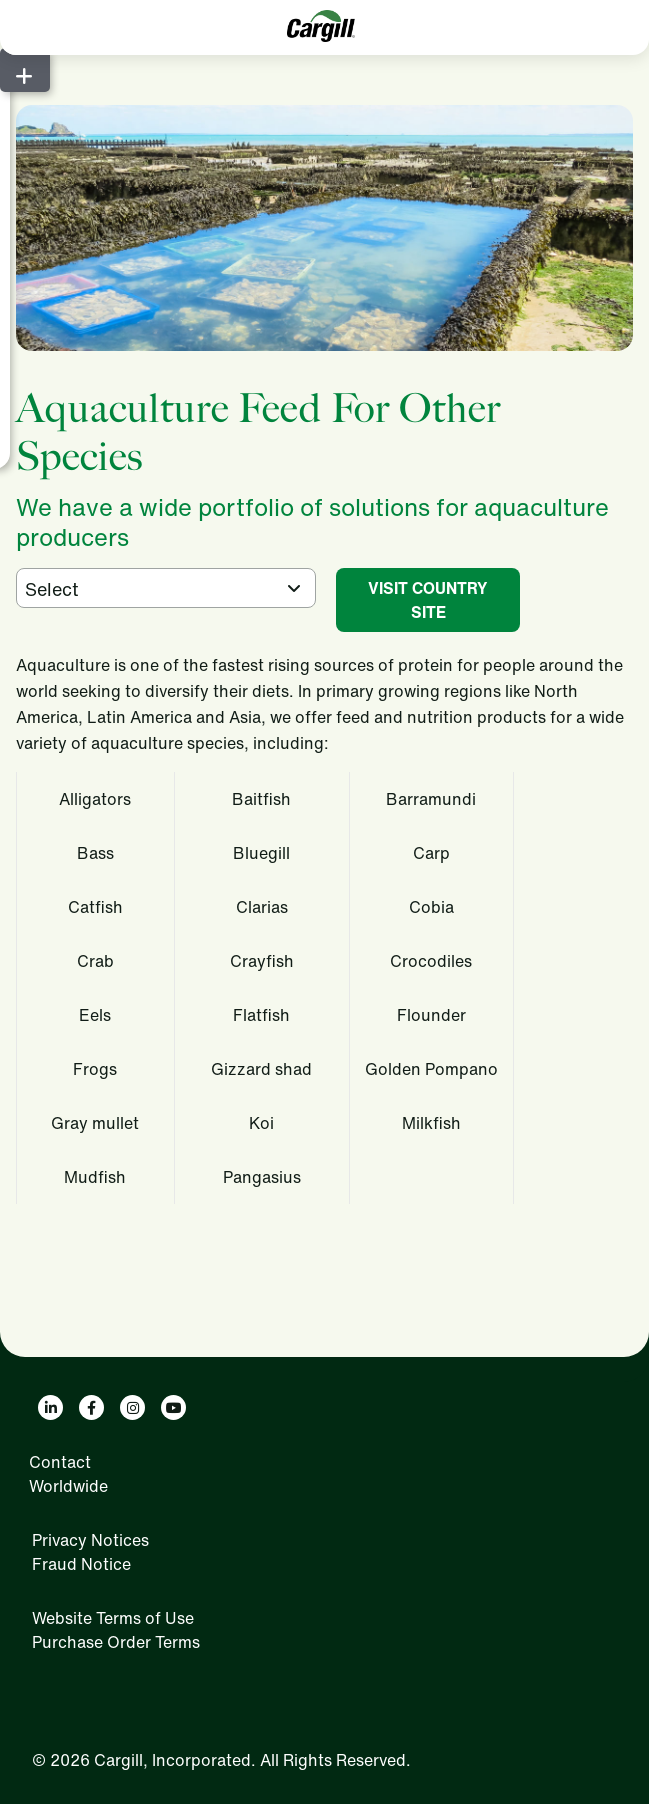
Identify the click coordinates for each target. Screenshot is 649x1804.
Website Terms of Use (113, 1618)
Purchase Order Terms (116, 1642)
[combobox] (166, 588)
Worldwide (68, 1486)
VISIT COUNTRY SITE (428, 600)
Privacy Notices (90, 1540)
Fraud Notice (81, 1564)
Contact (60, 1462)
